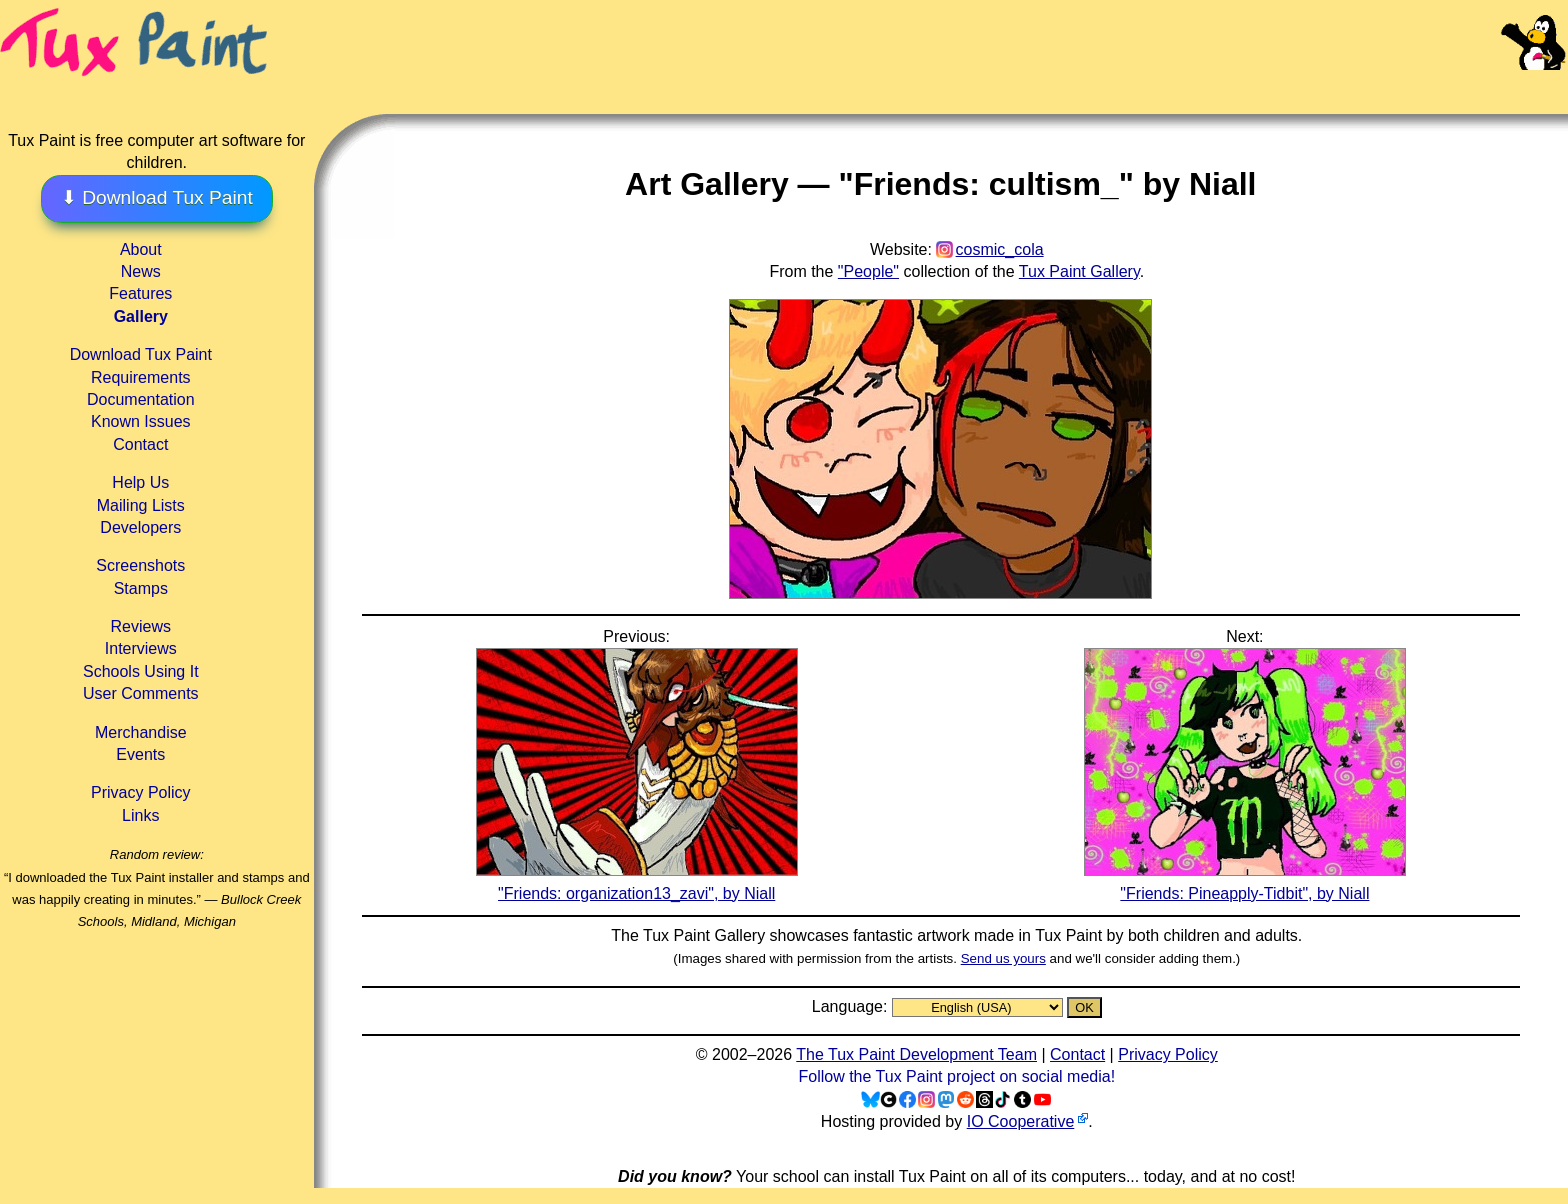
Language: (852, 1006)
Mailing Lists (141, 505)
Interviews (141, 648)
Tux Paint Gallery (1079, 271)
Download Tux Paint (141, 354)
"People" (868, 271)
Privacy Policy (141, 792)
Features (140, 293)
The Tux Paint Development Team (916, 1054)
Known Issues (141, 421)
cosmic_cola (1000, 249)
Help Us (140, 482)
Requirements (141, 377)
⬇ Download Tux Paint (157, 197)
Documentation (141, 399)
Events (140, 754)
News (141, 271)
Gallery (141, 316)
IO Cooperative (1021, 1121)
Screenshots (140, 565)
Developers (140, 527)
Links (140, 815)
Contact (140, 444)
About (141, 249)
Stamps (141, 588)
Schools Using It (141, 671)
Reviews (141, 626)
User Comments (141, 693)
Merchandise (141, 732)
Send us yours (1003, 958)
